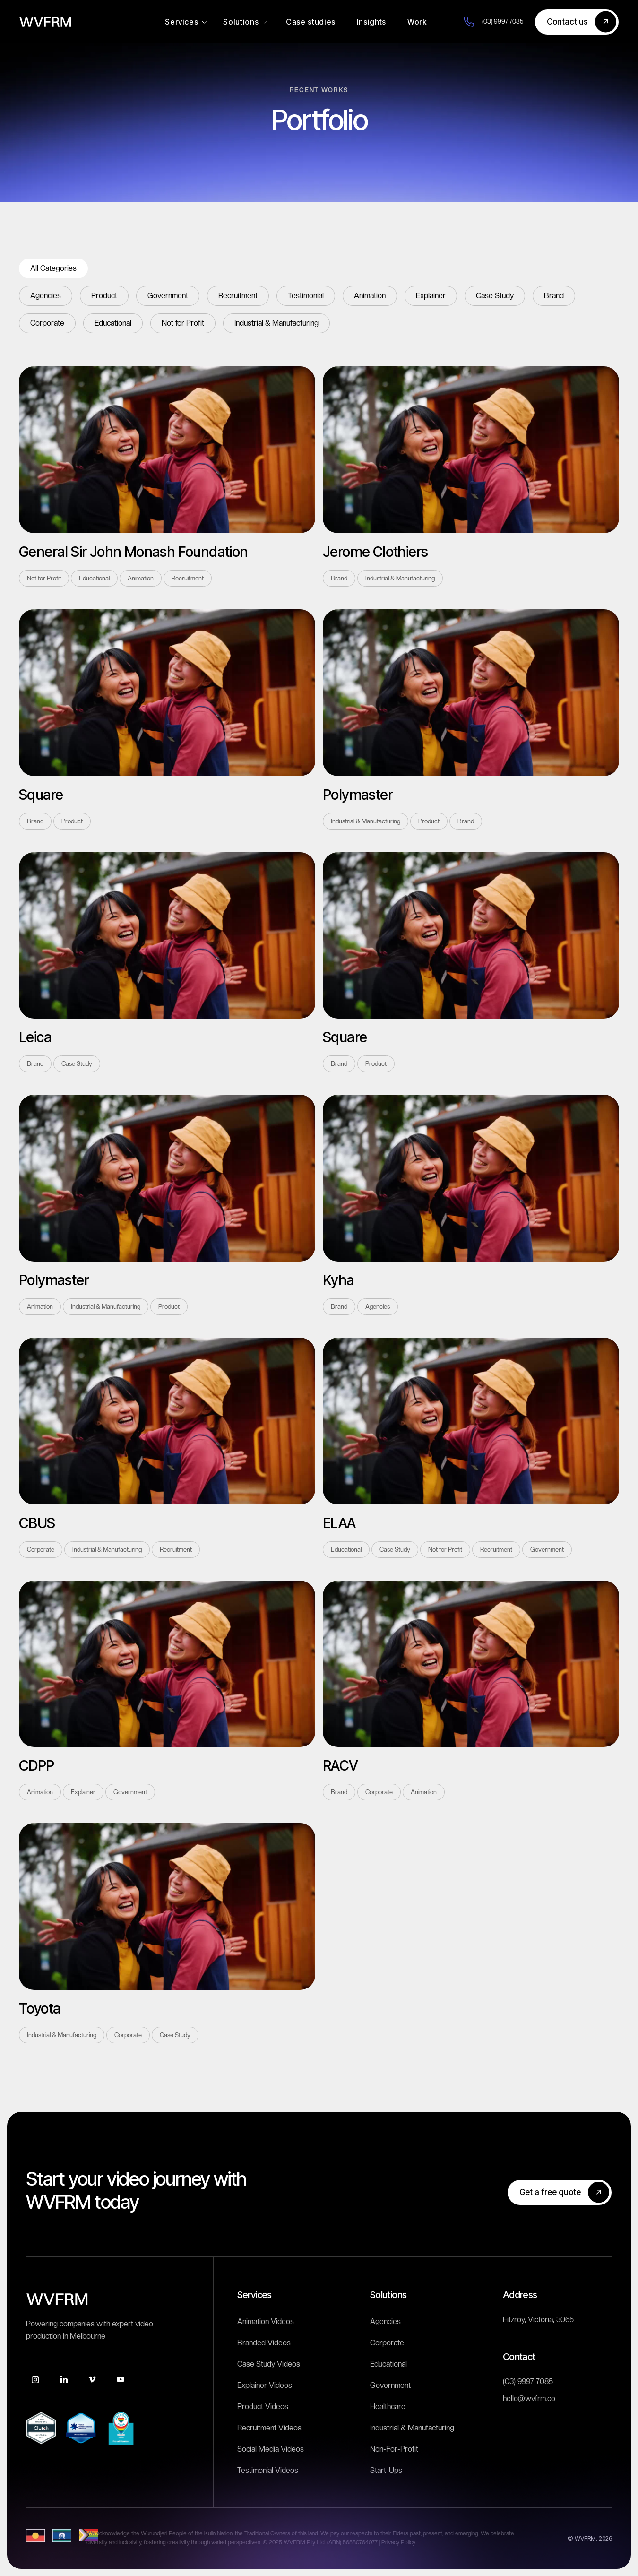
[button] (186, 21)
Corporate (387, 2342)
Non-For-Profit (394, 2449)
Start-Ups (386, 2470)
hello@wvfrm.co (529, 2398)
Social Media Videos (270, 2449)
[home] (45, 21)
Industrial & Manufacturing (412, 2427)
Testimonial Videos (267, 2470)
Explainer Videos (264, 2385)
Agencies (385, 2321)
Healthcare (387, 2406)
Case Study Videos (268, 2364)
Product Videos (262, 2406)
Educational (388, 2364)
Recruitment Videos (269, 2427)
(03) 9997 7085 (528, 2381)
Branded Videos (264, 2342)
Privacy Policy (398, 2542)
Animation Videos (265, 2321)
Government (390, 2385)
